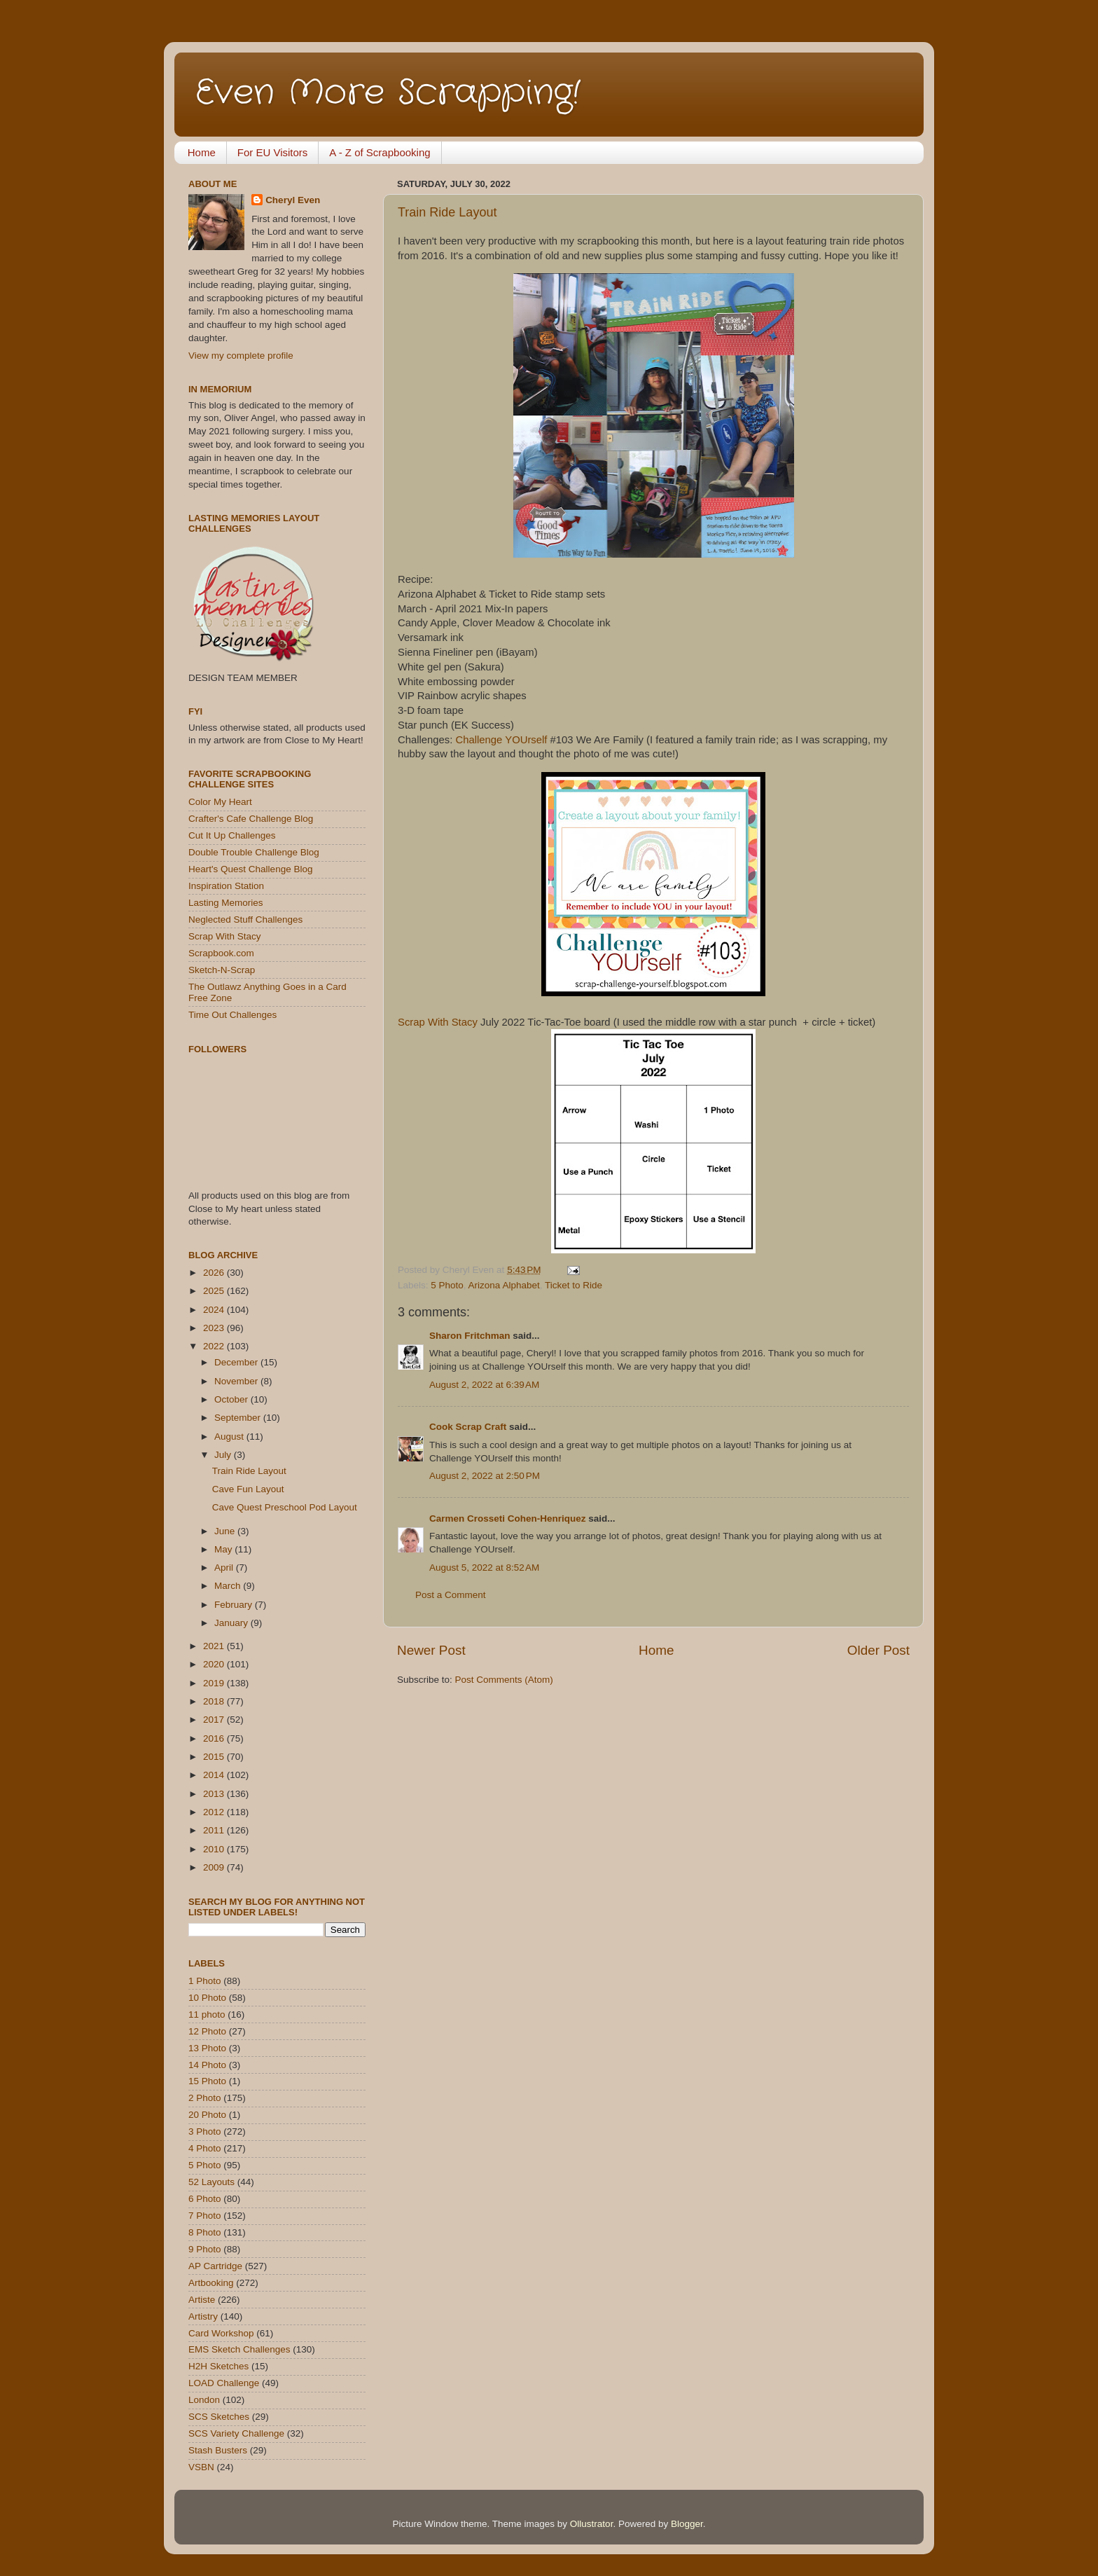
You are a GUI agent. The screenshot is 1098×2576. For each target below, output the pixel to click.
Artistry (203, 2316)
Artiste (201, 2299)
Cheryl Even (292, 200)
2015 (215, 1756)
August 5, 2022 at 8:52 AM (484, 1567)
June (225, 1531)
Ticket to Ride (573, 1285)
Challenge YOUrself (503, 739)
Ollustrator (591, 2524)
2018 (215, 1701)
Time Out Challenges (232, 1015)
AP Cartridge (215, 2266)
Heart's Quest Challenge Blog (250, 869)
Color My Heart (220, 802)
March (228, 1585)
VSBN (201, 2467)
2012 (215, 1812)
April (225, 1567)
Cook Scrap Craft (467, 1426)
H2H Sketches (218, 2366)
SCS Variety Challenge (236, 2433)
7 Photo (204, 2215)
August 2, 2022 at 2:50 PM (484, 1475)
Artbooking (211, 2283)
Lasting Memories (225, 902)
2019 (215, 1683)
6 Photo (204, 2198)
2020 (215, 1664)
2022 (215, 1346)
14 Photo (207, 2065)
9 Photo (204, 2249)
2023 (215, 1328)
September (238, 1417)
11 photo (206, 2014)
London (204, 2400)
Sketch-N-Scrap (221, 970)
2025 (215, 1291)
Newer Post (431, 1650)
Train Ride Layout (447, 212)
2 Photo (204, 2098)
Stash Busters (217, 2450)
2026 (215, 1272)
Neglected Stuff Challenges (245, 919)
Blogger (687, 2524)
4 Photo (204, 2148)
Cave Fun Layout (248, 1489)
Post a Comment (450, 1595)
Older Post (878, 1650)
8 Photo (204, 2232)
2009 (215, 1867)
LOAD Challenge (223, 2383)
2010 (215, 1849)
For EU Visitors (272, 152)
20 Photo (207, 2114)
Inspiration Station (226, 886)
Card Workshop (221, 2333)
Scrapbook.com (221, 953)
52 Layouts (211, 2182)
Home (202, 152)
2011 (215, 1830)
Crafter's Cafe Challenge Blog (250, 818)
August (230, 1436)
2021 (215, 1646)
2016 (215, 1738)
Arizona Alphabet (504, 1285)
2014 (215, 1775)
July (224, 1454)
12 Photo (207, 2031)
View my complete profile (240, 355)
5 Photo (447, 1285)
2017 (215, 1719)
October (232, 1399)
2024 (215, 1309)
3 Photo (204, 2131)
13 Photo (207, 2048)
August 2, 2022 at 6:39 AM (484, 1384)
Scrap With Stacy (438, 1022)
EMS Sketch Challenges (239, 2349)
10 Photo (207, 1997)
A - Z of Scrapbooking (379, 152)
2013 (215, 1794)
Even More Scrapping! (388, 93)
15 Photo (207, 2081)
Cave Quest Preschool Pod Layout (284, 1507)
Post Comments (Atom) (504, 1679)
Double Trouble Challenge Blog (253, 852)
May (224, 1549)
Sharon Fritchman (469, 1335)
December (237, 1362)
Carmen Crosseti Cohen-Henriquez (507, 1518)
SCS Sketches (218, 2416)
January (232, 1623)
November (237, 1381)
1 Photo (204, 1981)
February (234, 1604)
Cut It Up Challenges (232, 835)
